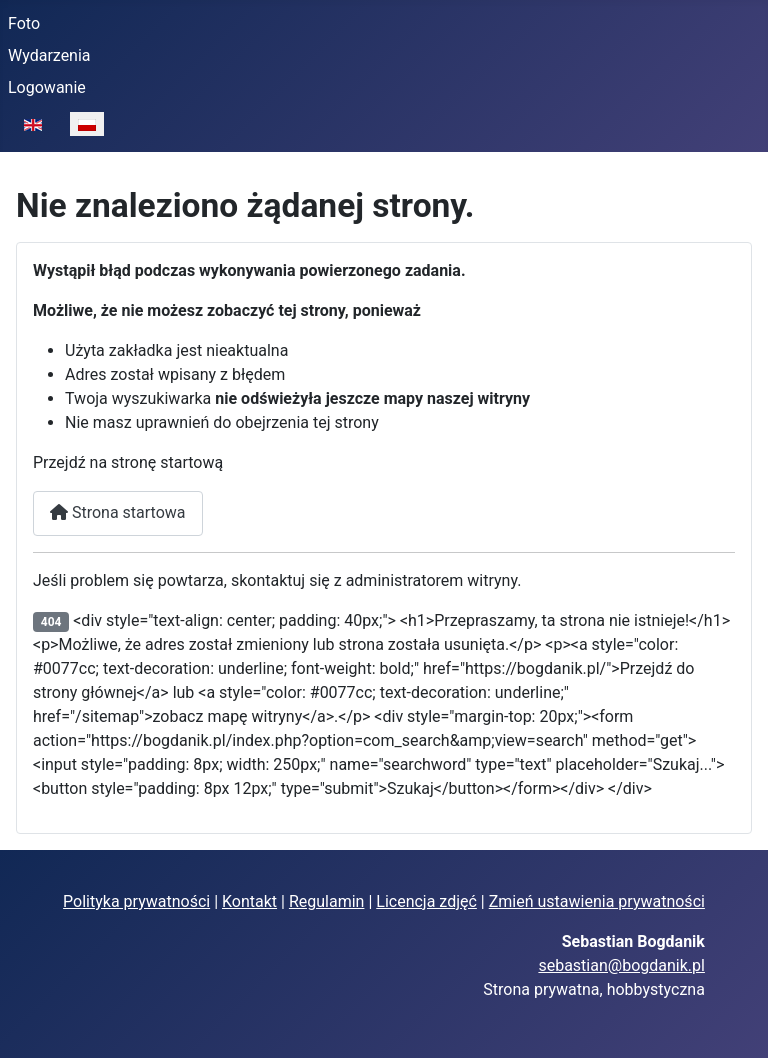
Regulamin (327, 901)
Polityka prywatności (136, 901)
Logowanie (47, 87)
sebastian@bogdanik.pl (621, 965)
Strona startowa (118, 512)
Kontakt (249, 901)
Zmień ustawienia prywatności (597, 901)
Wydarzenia (49, 55)
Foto (24, 23)
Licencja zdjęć (426, 901)
